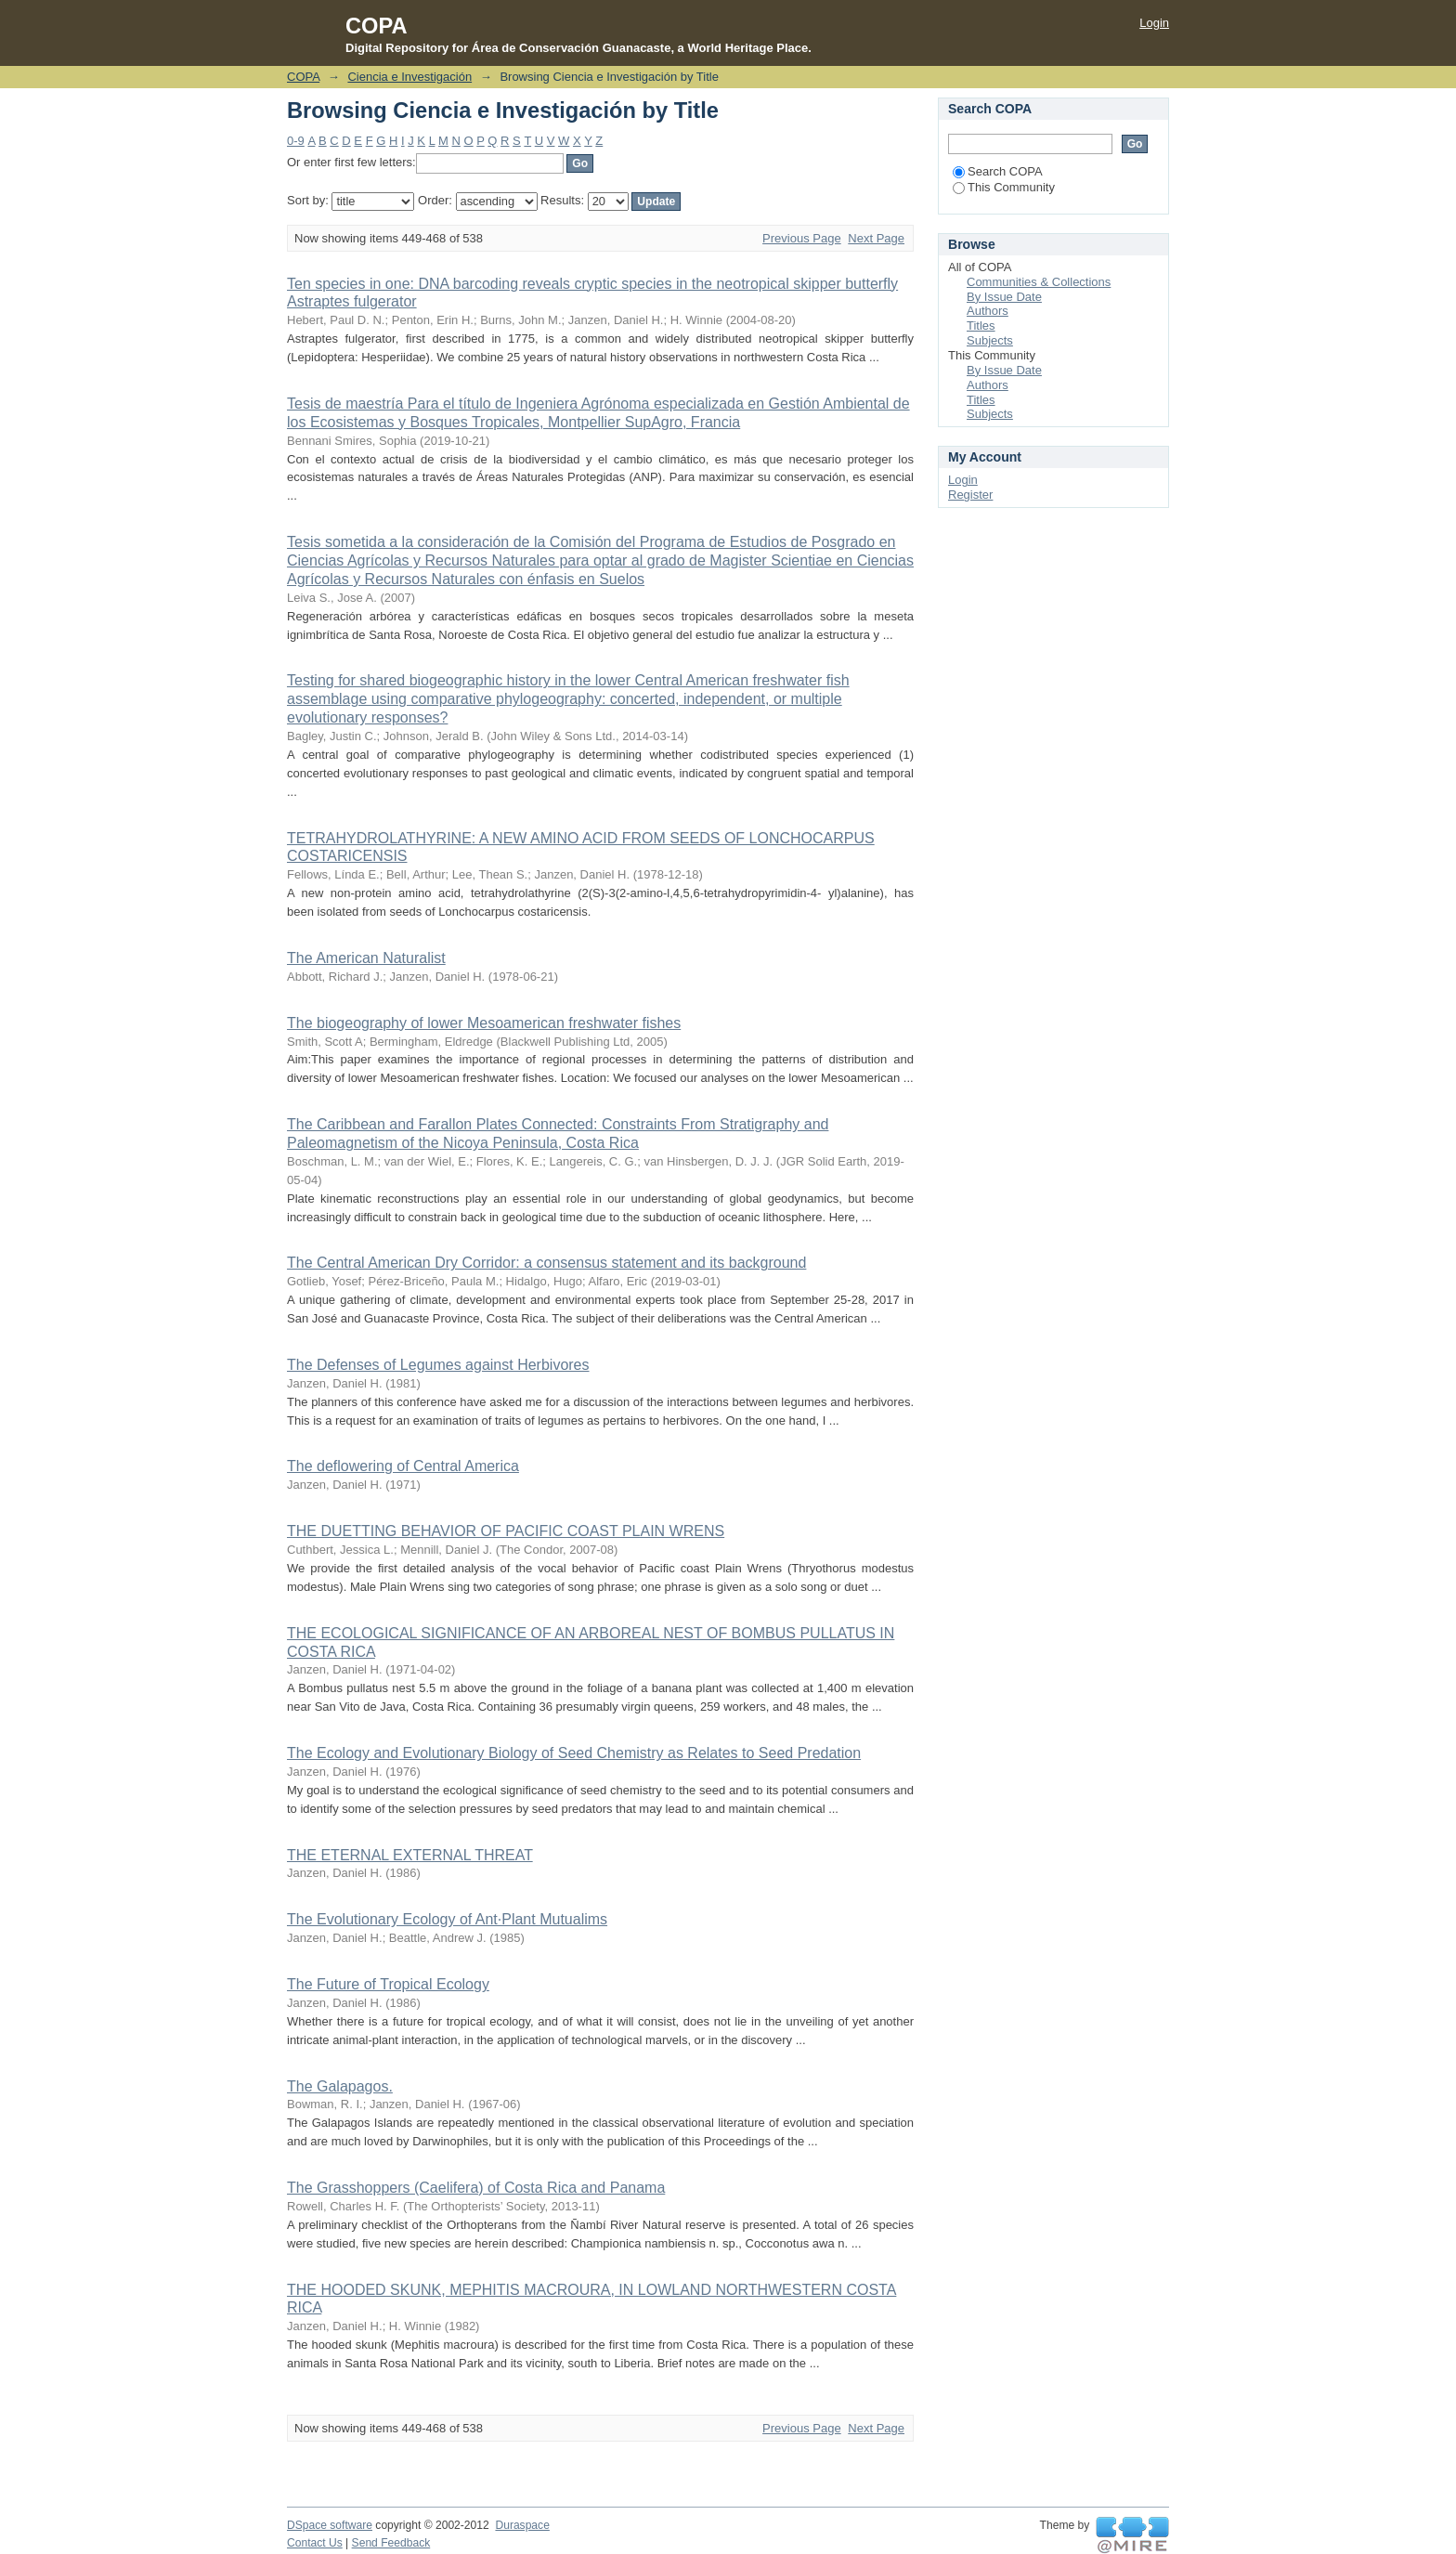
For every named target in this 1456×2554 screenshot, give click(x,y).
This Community (1004, 187)
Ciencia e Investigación (409, 77)
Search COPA (998, 171)
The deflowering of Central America (403, 1466)
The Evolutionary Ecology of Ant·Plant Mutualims (447, 1919)
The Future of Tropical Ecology (388, 1984)
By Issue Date (1004, 297)
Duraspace (522, 2525)
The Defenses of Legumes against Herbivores (438, 1365)
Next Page (876, 238)
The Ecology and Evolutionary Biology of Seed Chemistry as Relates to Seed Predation (574, 1753)
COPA (303, 77)
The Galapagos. (340, 2086)
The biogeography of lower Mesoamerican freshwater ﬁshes (484, 1023)
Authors (987, 311)
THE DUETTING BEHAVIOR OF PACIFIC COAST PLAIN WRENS (505, 1531)
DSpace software (329, 2525)
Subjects (990, 340)
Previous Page (801, 238)
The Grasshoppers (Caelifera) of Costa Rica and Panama (476, 2188)
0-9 (296, 141)
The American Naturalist (366, 958)
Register (970, 495)
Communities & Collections (1039, 282)
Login (1154, 23)
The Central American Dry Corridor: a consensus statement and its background (546, 1262)
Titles (981, 325)
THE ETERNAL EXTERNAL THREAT (410, 1855)
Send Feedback (391, 2542)
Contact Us (315, 2542)
